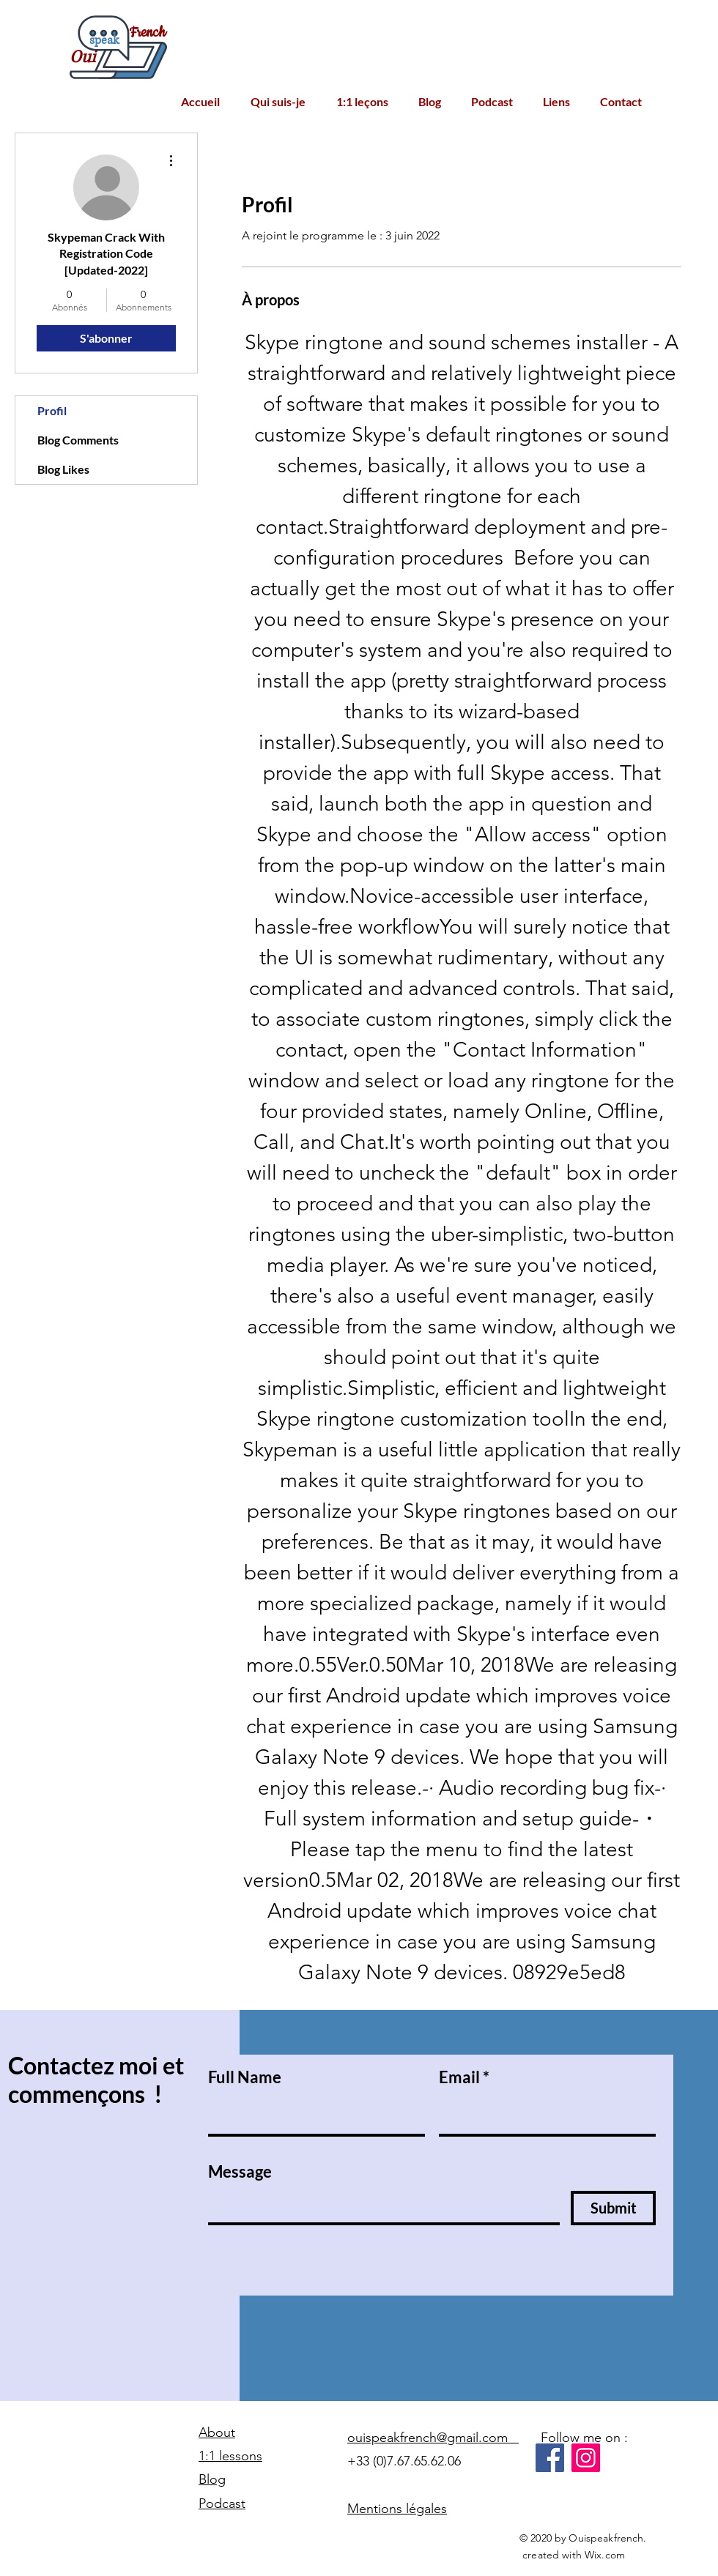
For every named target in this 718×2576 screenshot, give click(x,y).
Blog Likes (63, 469)
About (217, 2432)
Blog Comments (78, 440)
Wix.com (605, 2554)
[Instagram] (585, 2457)
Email (459, 2077)
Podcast (222, 2503)
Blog (212, 2479)
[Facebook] (550, 2457)
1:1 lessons (230, 2456)
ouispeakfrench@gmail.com (433, 2438)
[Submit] (613, 2208)
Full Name (244, 2077)
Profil (52, 410)
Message (240, 2172)
